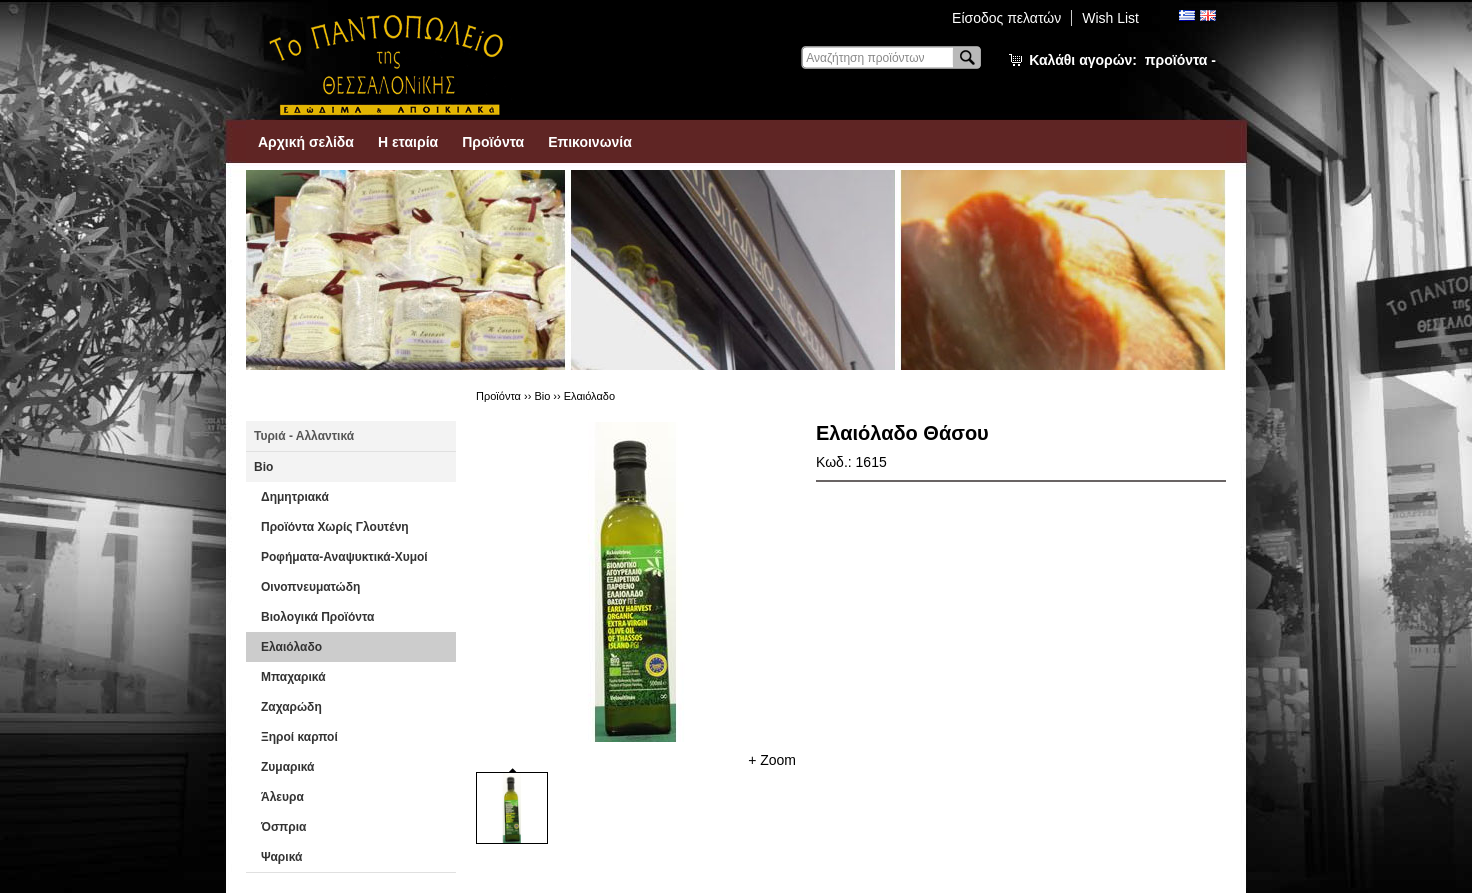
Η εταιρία (408, 142)
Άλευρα (282, 797)
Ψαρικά (281, 857)
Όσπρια (283, 827)
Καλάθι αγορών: (1122, 60)
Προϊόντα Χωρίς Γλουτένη (335, 527)
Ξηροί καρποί (299, 737)
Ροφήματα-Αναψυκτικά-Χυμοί (344, 557)
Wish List (1110, 18)
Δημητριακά (295, 497)
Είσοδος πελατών (1006, 18)
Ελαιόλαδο (291, 647)
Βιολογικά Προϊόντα (317, 617)
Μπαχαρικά (293, 677)
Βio (263, 467)
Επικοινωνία (590, 142)
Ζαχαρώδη (291, 707)
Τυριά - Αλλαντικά (304, 436)
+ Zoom (772, 760)
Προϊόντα (493, 142)
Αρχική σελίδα (306, 142)
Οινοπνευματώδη (310, 587)
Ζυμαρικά (287, 767)
